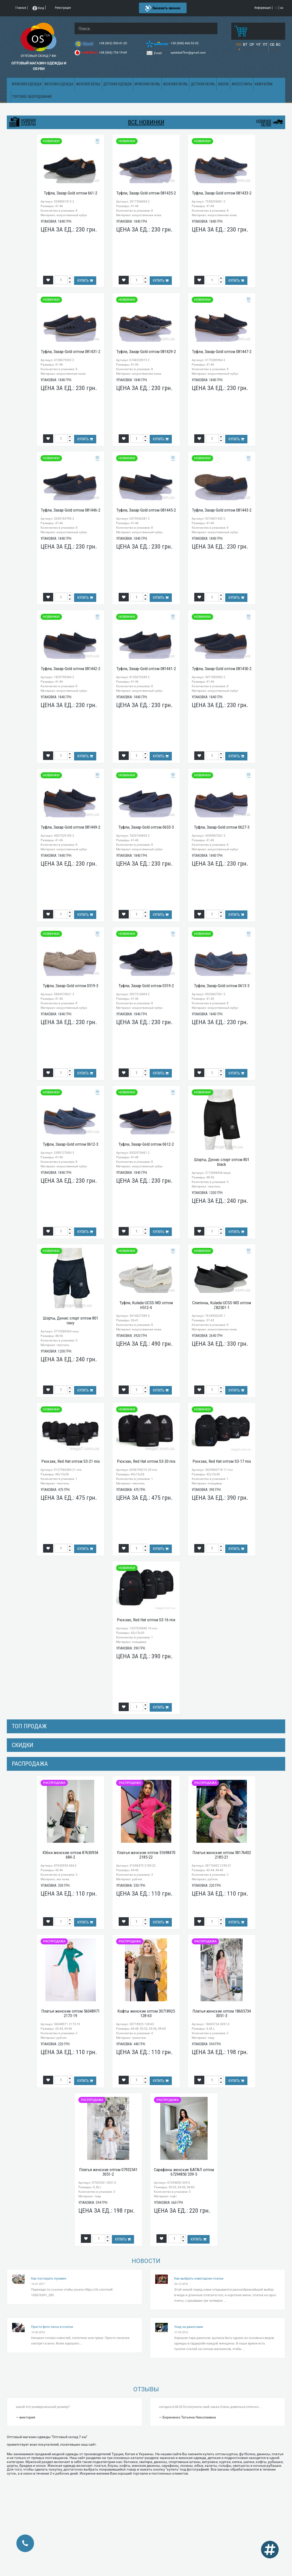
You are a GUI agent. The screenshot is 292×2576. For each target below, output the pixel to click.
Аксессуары (242, 84)
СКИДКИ (22, 1745)
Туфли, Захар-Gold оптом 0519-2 (146, 985)
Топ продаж (29, 1726)
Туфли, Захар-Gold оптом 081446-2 (70, 510)
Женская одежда (58, 84)
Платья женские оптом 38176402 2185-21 (221, 1855)
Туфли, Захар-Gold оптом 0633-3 (146, 827)
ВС (278, 45)
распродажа (30, 1763)
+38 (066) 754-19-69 (113, 52)
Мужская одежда (27, 84)
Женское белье (88, 84)
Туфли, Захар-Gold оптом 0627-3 (221, 827)
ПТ (265, 45)
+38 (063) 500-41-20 (113, 43)
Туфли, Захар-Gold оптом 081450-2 (221, 668)
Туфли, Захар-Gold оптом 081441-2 (146, 668)
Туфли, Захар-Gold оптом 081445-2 (146, 510)
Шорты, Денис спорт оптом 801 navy (70, 1320)
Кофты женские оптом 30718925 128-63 (146, 2013)
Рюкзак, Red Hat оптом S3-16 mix (146, 1619)
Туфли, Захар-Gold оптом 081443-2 (221, 510)
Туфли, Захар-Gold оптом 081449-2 (70, 827)
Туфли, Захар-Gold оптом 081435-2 (146, 193)
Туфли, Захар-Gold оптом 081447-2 (221, 351)
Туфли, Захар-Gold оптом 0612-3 (70, 1144)
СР (251, 45)
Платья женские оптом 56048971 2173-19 (70, 2013)
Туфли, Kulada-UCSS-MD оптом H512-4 (146, 1305)
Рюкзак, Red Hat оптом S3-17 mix (221, 1461)
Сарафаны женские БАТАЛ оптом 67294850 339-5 (184, 2172)
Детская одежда (117, 84)
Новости (146, 2260)
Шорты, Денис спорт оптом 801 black (221, 1162)
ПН (238, 45)
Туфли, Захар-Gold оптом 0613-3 (221, 985)
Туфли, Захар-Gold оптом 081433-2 (221, 193)
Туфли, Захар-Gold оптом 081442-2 (70, 668)
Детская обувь (203, 84)
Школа (223, 84)
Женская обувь (175, 84)
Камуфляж (264, 84)
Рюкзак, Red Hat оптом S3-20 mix (146, 1461)
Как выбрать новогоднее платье (198, 2278)
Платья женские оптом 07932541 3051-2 (108, 2172)
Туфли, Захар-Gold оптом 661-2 (70, 193)
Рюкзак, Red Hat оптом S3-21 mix (70, 1461)
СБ (272, 45)
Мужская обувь (147, 84)
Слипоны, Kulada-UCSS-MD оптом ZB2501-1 (221, 1305)
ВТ (245, 45)
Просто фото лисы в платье (52, 2327)
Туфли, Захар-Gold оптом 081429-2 (146, 351)
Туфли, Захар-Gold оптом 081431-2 (70, 351)
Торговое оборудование (32, 97)
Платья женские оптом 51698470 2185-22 (146, 1855)
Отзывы (146, 2389)
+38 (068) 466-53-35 (185, 43)
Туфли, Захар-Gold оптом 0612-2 (146, 1144)
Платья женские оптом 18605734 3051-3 (221, 2013)
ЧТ (258, 45)
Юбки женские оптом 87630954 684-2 (70, 1855)
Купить (85, 281)
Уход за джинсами (188, 2327)
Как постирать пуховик (48, 2278)
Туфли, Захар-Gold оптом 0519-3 (70, 985)
